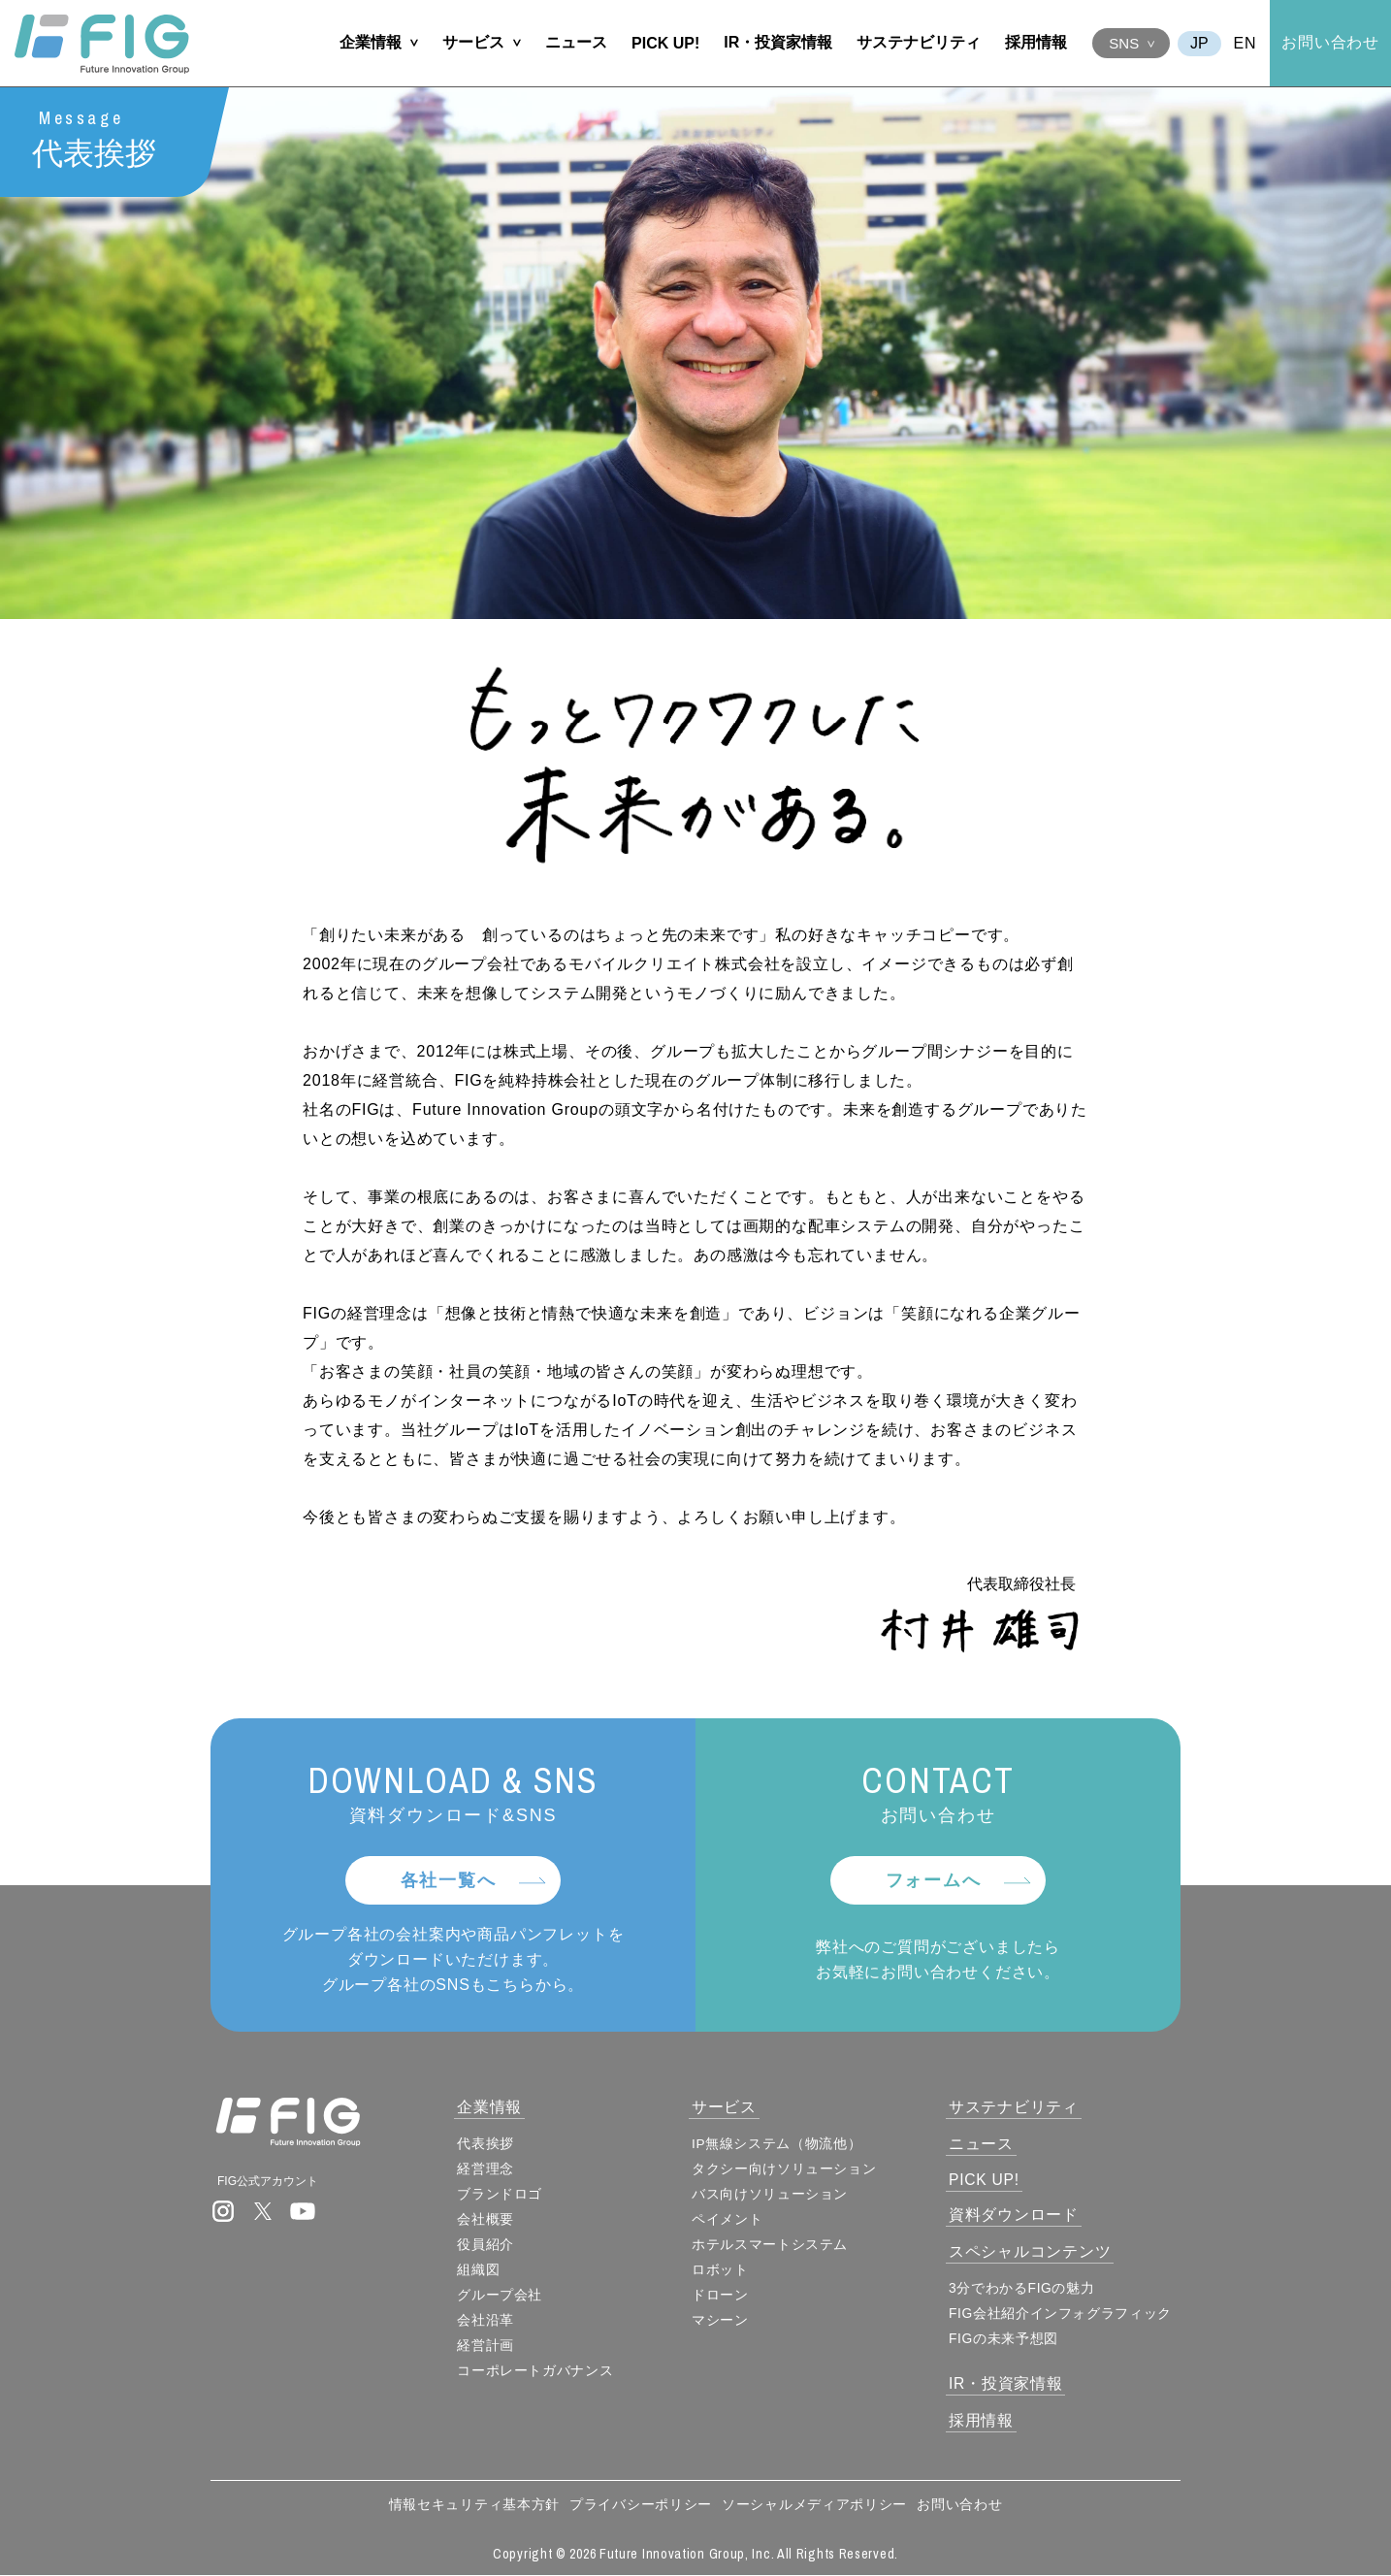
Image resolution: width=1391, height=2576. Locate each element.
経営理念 (494, 2169)
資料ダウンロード (1019, 2215)
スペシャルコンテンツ (1035, 2252)
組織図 (487, 2270)
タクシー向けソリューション (789, 2169)
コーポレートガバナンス (544, 2371)
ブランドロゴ (508, 2194)
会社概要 (494, 2220)
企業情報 (371, 42)
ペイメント (732, 2220)
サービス (473, 42)
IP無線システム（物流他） (781, 2144)
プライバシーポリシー (640, 2505)
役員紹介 (494, 2245)
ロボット (725, 2270)
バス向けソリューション (775, 2194)
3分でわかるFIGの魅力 (1027, 2289)
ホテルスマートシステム (775, 2245)
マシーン (725, 2321)
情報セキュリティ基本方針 (474, 2505)
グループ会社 (508, 2295)
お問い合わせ (1330, 42)
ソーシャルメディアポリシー (814, 2505)
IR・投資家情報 (778, 42)
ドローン (725, 2295)
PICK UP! (665, 43)
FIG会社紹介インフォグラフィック (1066, 2314)
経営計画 (494, 2346)
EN (1245, 43)
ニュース (576, 42)
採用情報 (1036, 42)
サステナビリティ (919, 42)
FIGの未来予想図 (1009, 2339)
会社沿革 (494, 2321)
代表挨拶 (494, 2144)
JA (1199, 43)
